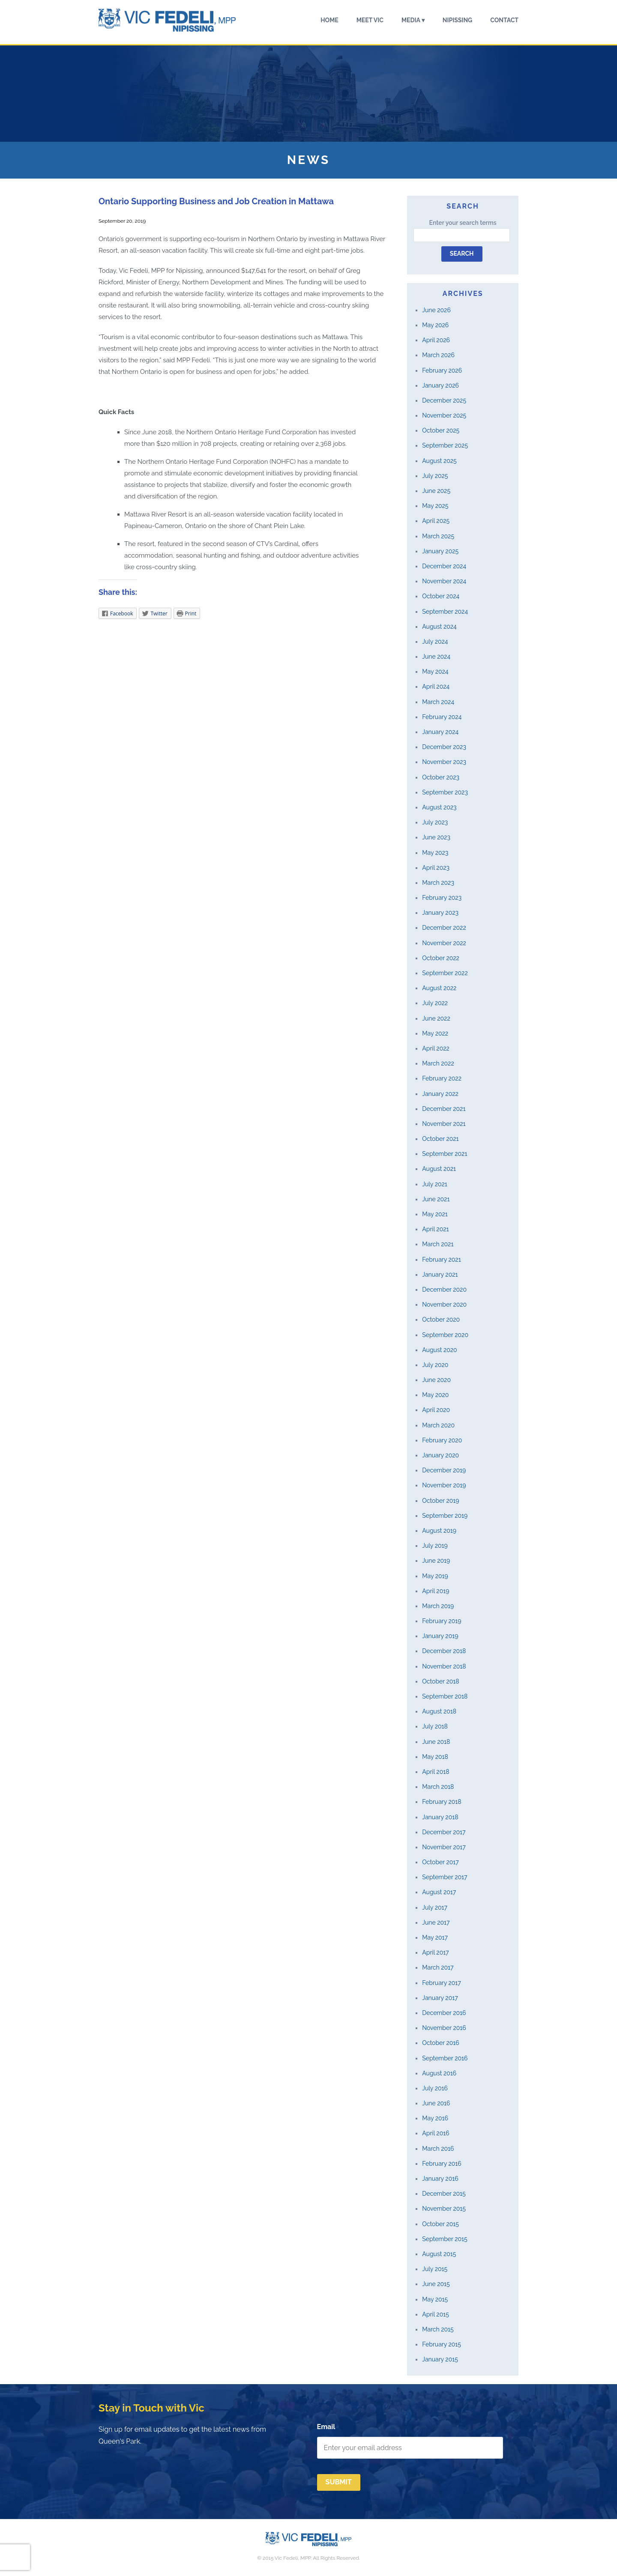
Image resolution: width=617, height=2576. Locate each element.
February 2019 (441, 1621)
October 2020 (441, 1319)
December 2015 (443, 2193)
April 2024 (435, 686)
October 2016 (440, 2042)
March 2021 (437, 1244)
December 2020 (444, 1289)
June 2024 (436, 656)
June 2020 (436, 1379)
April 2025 (435, 520)
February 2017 (441, 1982)
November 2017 (443, 1847)
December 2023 (444, 746)
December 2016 (444, 2012)
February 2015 (441, 2344)
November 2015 (444, 2208)
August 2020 (439, 1349)
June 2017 (435, 1922)
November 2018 (444, 1666)
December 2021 (443, 1108)
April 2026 (436, 340)
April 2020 (436, 1409)
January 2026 (440, 385)
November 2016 (444, 2027)
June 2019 (436, 1560)
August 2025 (439, 460)
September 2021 (444, 1153)
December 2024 (444, 566)
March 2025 (438, 536)
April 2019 (435, 1591)
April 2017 (435, 1952)
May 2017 (435, 1937)
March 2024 (438, 701)
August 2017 (439, 1892)
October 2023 (440, 777)
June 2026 (436, 310)
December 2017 (443, 1832)
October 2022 (440, 958)
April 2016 (435, 2133)
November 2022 (444, 943)
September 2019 (444, 1515)
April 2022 (435, 1048)
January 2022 (440, 1093)
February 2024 (441, 716)
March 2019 (438, 1606)
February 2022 (441, 1078)
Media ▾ (413, 20)
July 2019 (434, 1545)
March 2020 (438, 1425)
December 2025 (444, 400)
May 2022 (435, 1033)
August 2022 (439, 988)
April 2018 (435, 1771)
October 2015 (440, 2224)
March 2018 (438, 1786)
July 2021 (434, 1184)
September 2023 (445, 792)
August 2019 (439, 1530)
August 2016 (439, 2073)
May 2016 (435, 2118)
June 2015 (435, 2283)
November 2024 (444, 581)
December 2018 (444, 1651)
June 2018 (436, 1741)
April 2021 (435, 1229)
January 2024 (440, 731)
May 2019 (435, 1576)
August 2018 (439, 1711)
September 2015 (444, 2239)
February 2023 (441, 897)
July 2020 (435, 1364)
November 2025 (444, 415)
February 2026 (442, 370)
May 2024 (435, 671)
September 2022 (444, 973)
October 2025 (440, 430)
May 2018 (435, 1756)
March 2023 (438, 882)
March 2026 (438, 355)
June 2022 (436, 1018)
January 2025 (440, 551)
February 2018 (441, 1801)
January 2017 (440, 1997)
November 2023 (444, 761)
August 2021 (439, 1168)
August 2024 (439, 626)
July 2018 (435, 1726)
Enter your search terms (463, 222)
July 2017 (434, 1907)
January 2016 (440, 2178)
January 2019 (440, 1636)
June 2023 (436, 837)
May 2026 (435, 325)
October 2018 (440, 1681)
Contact (504, 20)
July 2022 (435, 1003)
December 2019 (444, 1470)
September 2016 (444, 2058)
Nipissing (457, 20)
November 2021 (443, 1123)
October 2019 (440, 1500)
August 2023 (439, 807)
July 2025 (435, 475)
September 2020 (445, 1334)
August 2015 (439, 2254)
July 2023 (435, 822)
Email (326, 2427)
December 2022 (444, 927)
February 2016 (441, 2163)
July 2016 (435, 2088)
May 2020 (435, 1394)
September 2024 (445, 611)
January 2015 (440, 2359)
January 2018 (440, 1817)
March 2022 (438, 1063)
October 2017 (440, 1862)
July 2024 (435, 641)
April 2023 (435, 867)
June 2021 (435, 1199)
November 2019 (444, 1485)
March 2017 (437, 1967)
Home (329, 20)
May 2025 (435, 505)
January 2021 (440, 1274)
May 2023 (435, 852)
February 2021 (441, 1259)
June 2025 (436, 490)
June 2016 (436, 2103)
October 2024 (440, 596)
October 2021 (440, 1138)
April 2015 (435, 2314)
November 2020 (444, 1304)
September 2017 (444, 1877)
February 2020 (442, 1440)
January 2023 (440, 912)
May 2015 (435, 2299)
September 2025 (445, 445)
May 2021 (435, 1214)
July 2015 (434, 2269)
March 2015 (437, 2329)
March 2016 (438, 2148)
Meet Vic (369, 20)
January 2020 (440, 1455)
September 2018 (444, 1696)
